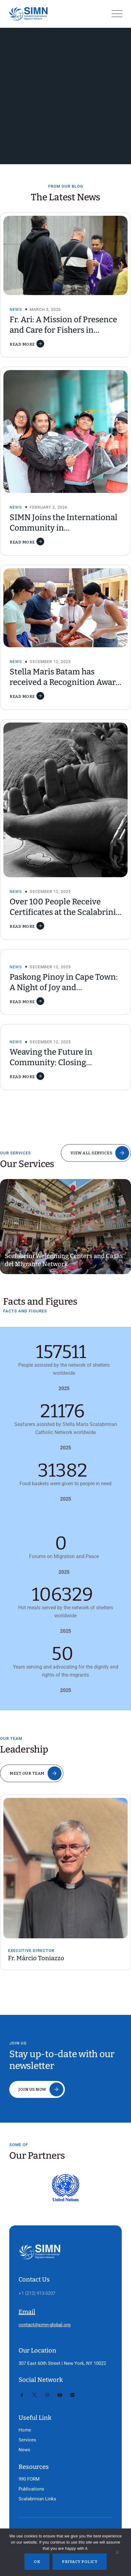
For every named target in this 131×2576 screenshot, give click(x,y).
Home (25, 2430)
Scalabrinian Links (37, 2499)
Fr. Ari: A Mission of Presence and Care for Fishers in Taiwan (63, 330)
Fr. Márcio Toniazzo (36, 1958)
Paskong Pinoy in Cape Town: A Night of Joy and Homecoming (64, 987)
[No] (117, 2553)
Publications (31, 2489)
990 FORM (29, 2479)
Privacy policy (79, 2561)
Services (27, 2440)
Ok (37, 2561)
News (16, 309)
